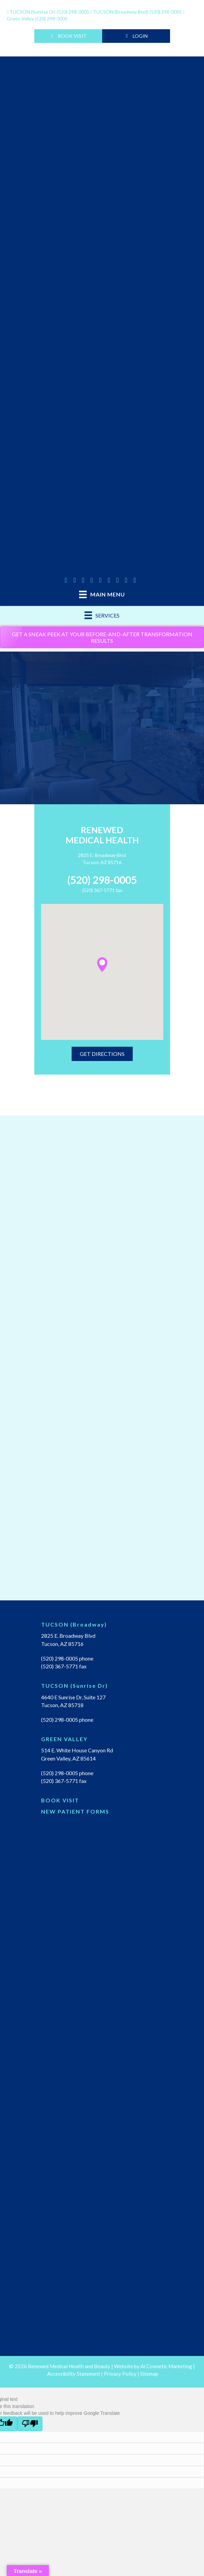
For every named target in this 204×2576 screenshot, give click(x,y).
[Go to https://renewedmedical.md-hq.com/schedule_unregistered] (102, 1802)
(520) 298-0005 (48, 12)
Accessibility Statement (73, 2374)
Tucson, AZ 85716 (102, 862)
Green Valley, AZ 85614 (68, 1758)
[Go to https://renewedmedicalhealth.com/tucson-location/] (102, 1626)
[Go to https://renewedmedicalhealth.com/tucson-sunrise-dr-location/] (102, 1687)
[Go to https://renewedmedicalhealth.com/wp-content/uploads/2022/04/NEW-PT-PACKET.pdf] (102, 1813)
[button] (102, 964)
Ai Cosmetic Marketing (166, 2366)
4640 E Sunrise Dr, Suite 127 (73, 1697)
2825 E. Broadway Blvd (102, 855)
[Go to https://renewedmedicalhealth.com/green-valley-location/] (102, 1740)
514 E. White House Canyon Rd (77, 1750)
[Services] (102, 615)
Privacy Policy (120, 2374)
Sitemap (149, 2374)
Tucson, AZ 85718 (62, 1705)
